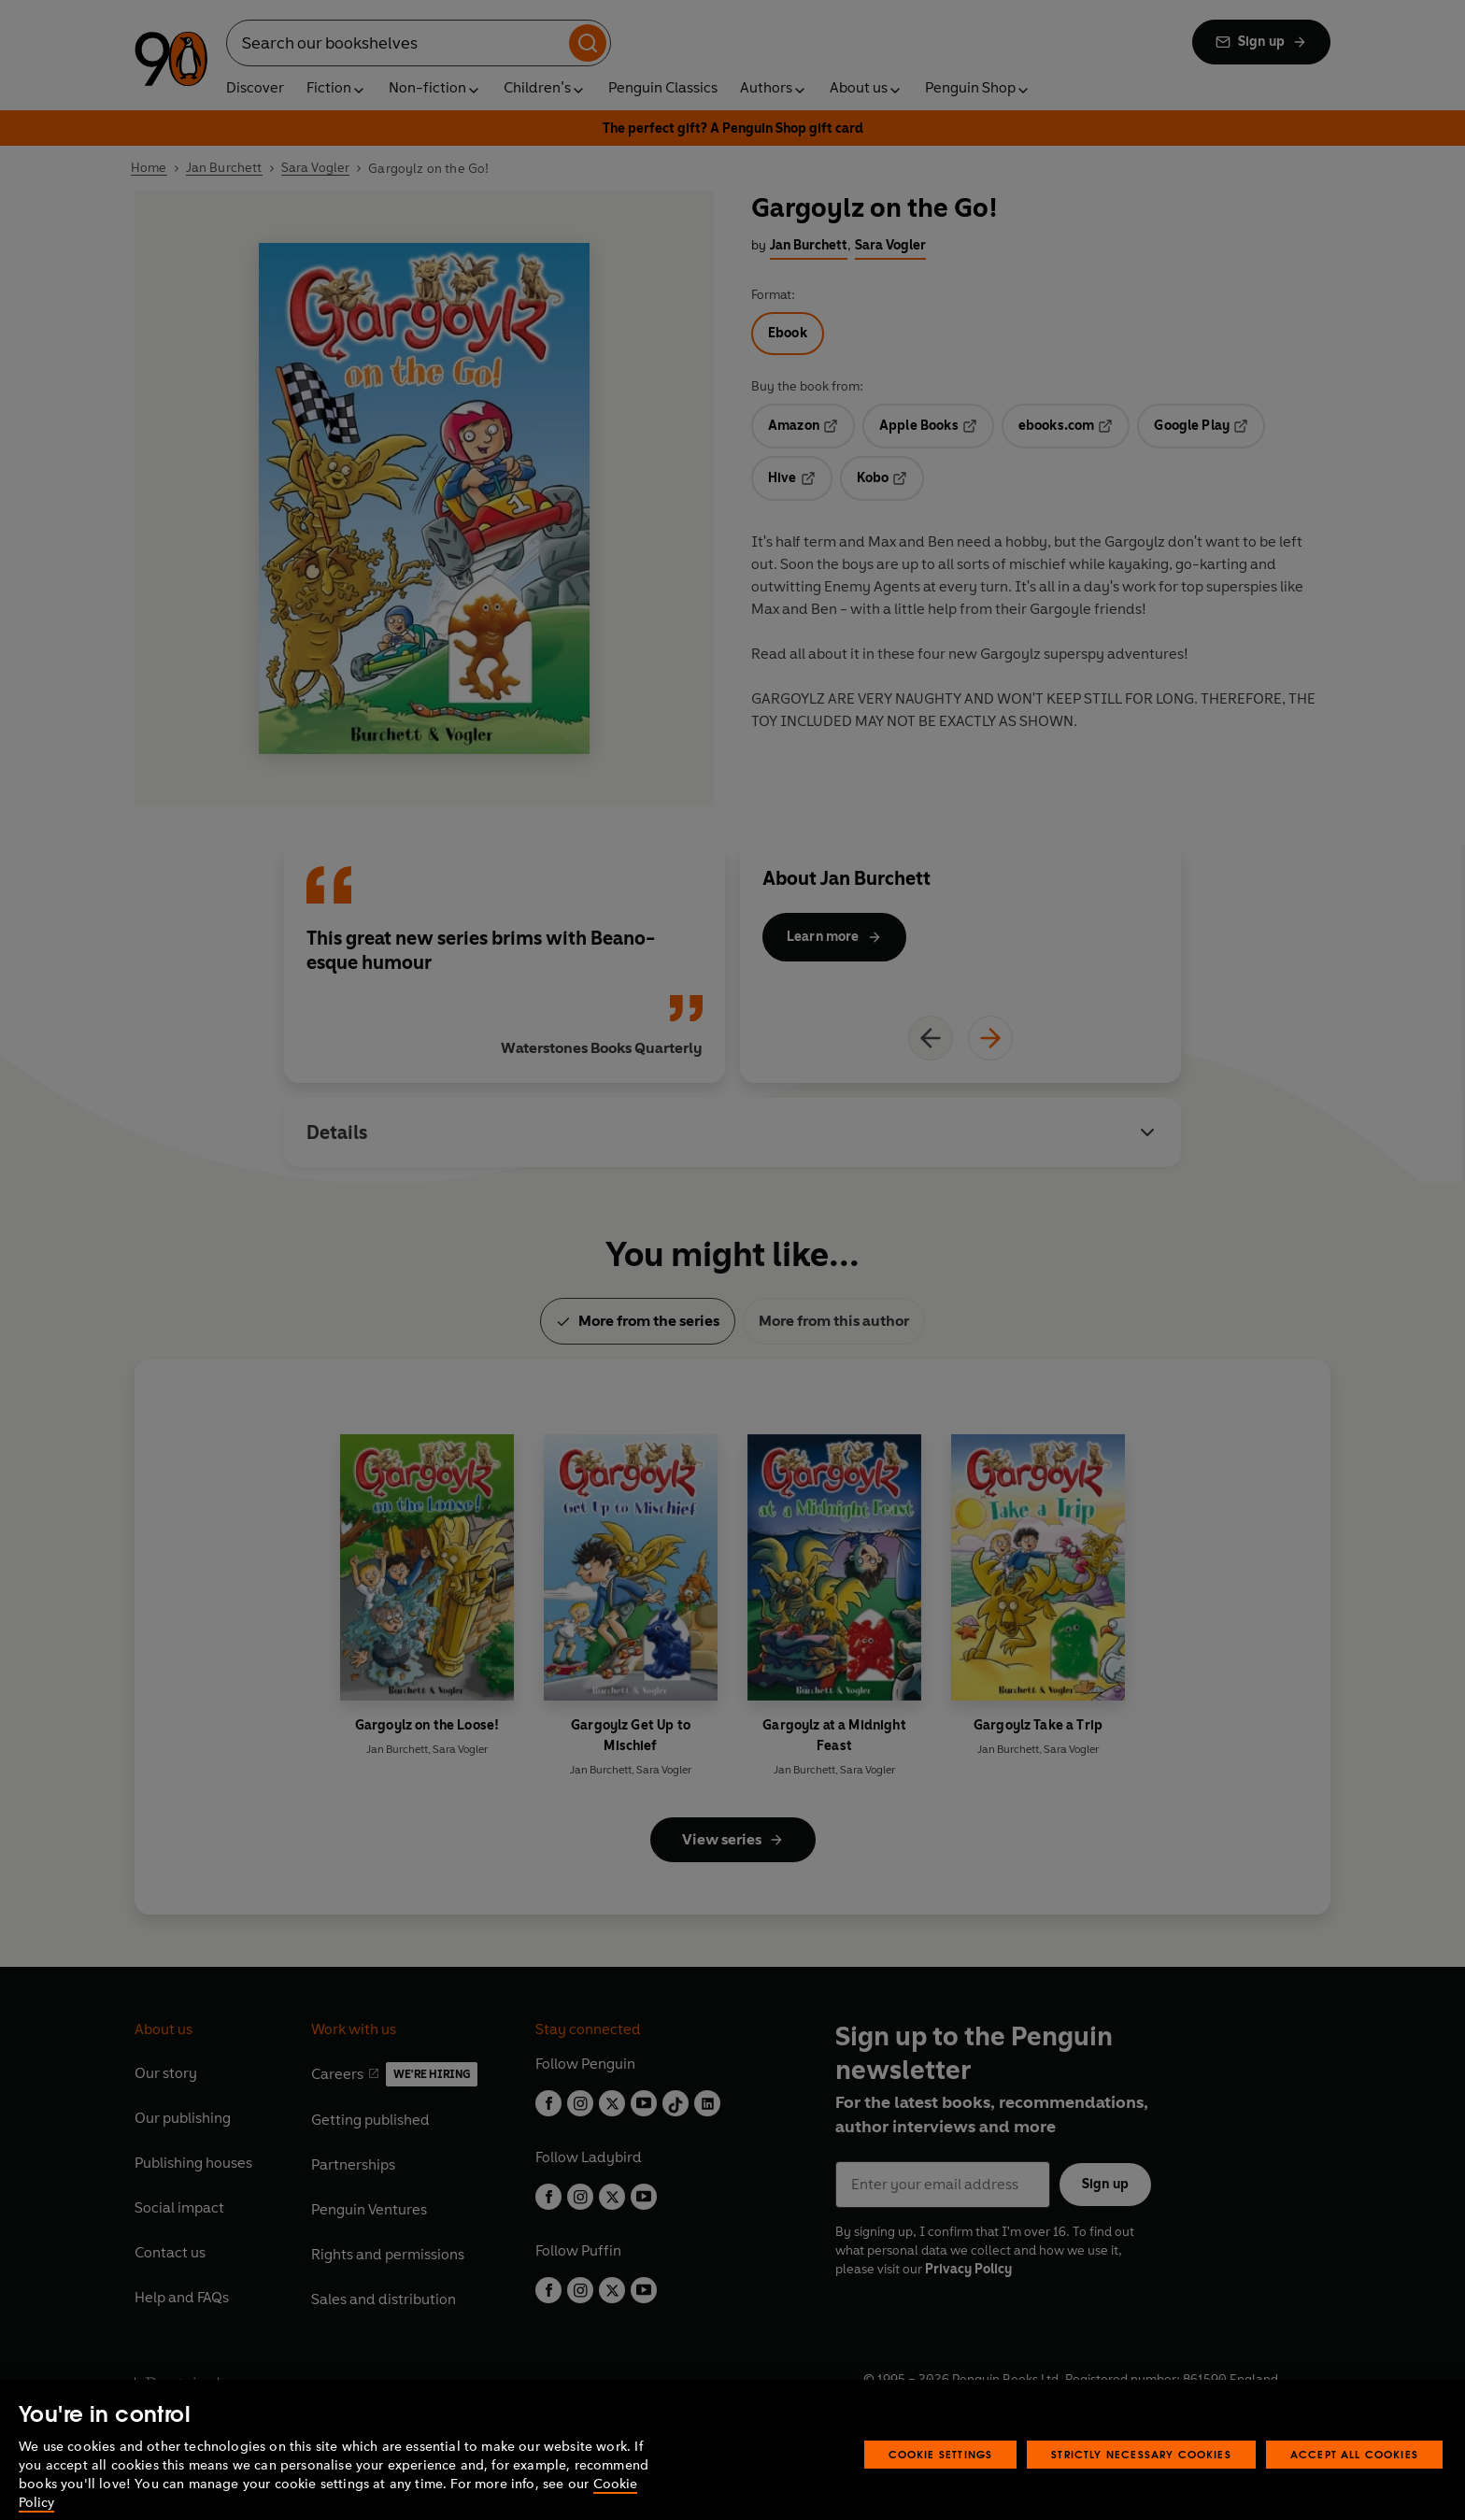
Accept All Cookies (1354, 2481)
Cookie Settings (941, 2481)
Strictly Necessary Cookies (1141, 2481)
